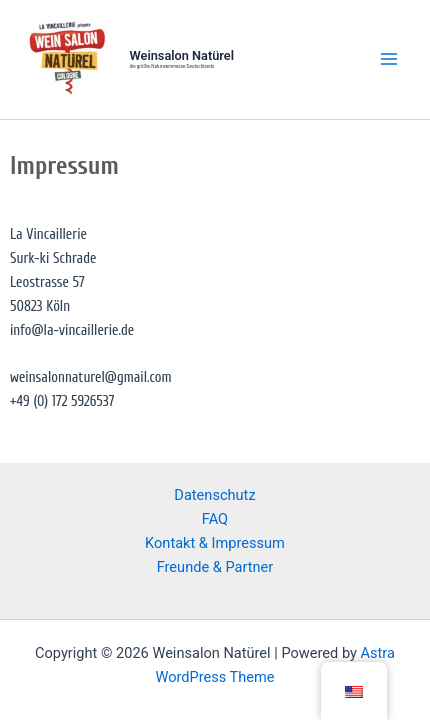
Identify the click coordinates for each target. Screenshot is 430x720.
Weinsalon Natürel (182, 55)
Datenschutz (214, 495)
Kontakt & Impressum (215, 543)
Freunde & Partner (215, 567)
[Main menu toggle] (389, 59)
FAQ (215, 519)
